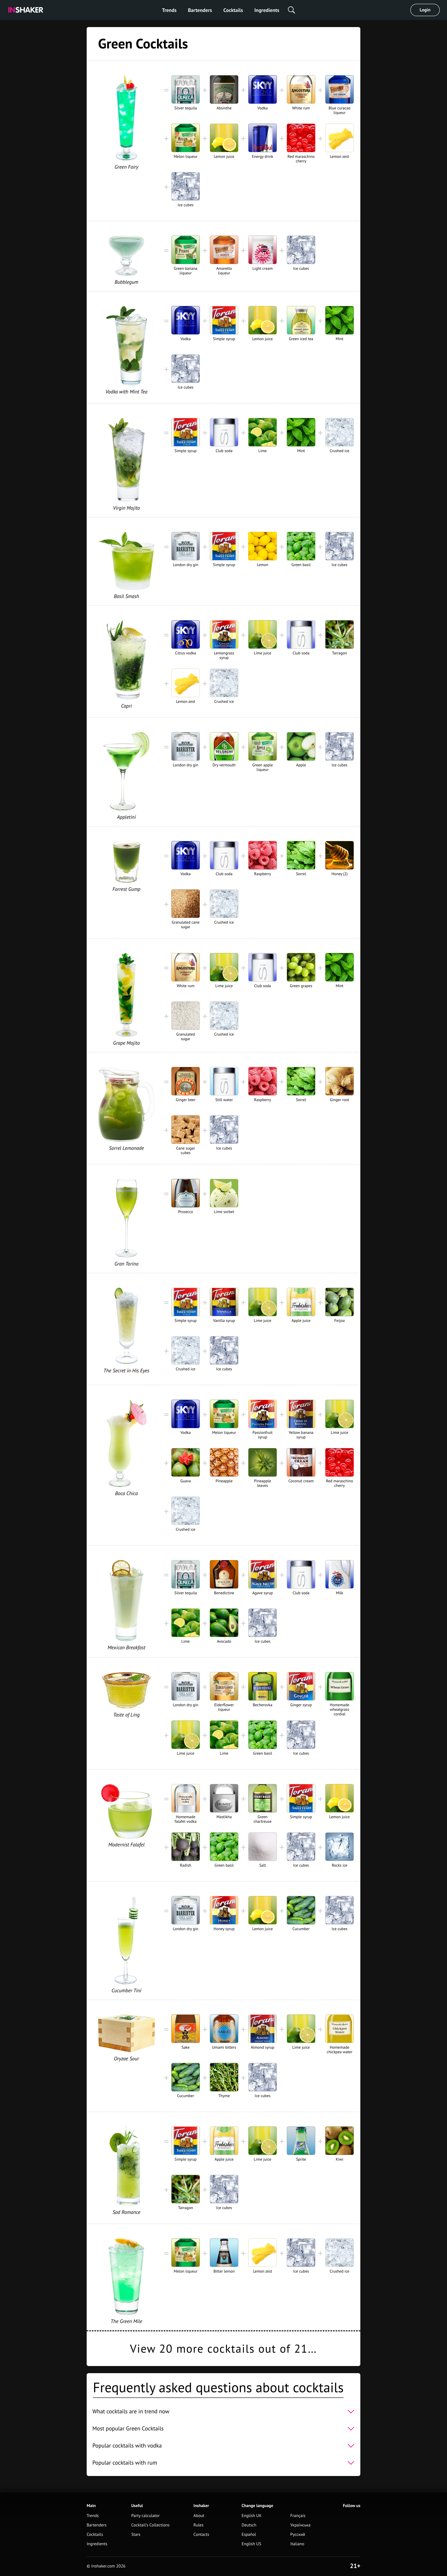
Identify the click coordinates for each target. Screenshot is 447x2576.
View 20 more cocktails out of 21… (223, 2348)
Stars (135, 2534)
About (199, 2515)
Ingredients (266, 10)
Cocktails (233, 10)
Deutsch (248, 2525)
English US (251, 2544)
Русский (297, 2534)
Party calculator (145, 2515)
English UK (251, 2515)
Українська (300, 2525)
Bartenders (200, 10)
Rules (199, 2525)
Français (297, 2515)
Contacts (201, 2534)
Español (248, 2534)
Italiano (297, 2544)
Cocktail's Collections (150, 2525)
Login (425, 10)
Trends (169, 10)
